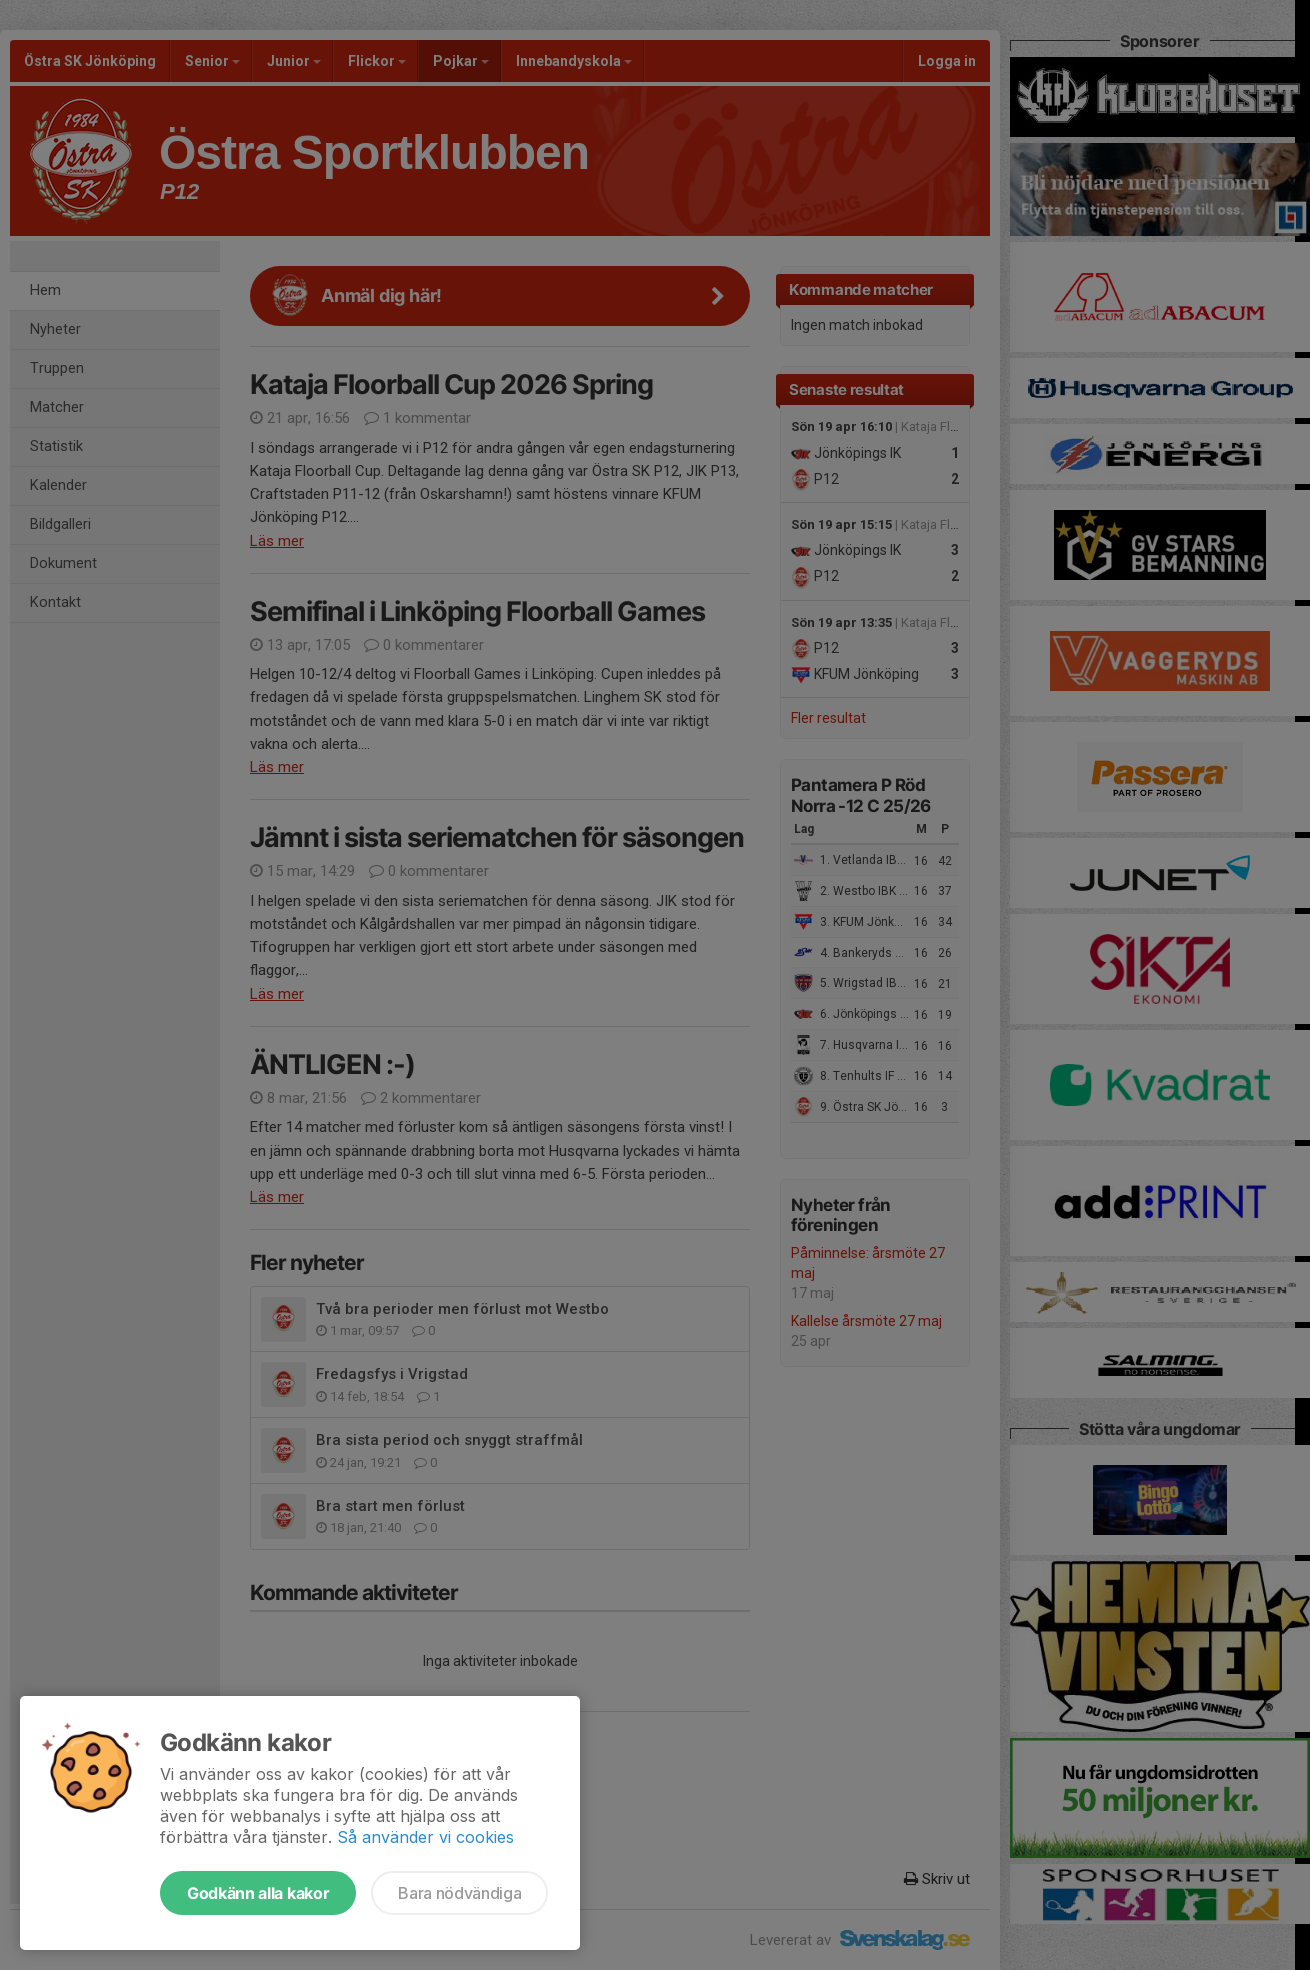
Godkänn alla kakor (258, 1893)
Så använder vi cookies (425, 1837)
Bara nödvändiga (459, 1893)
